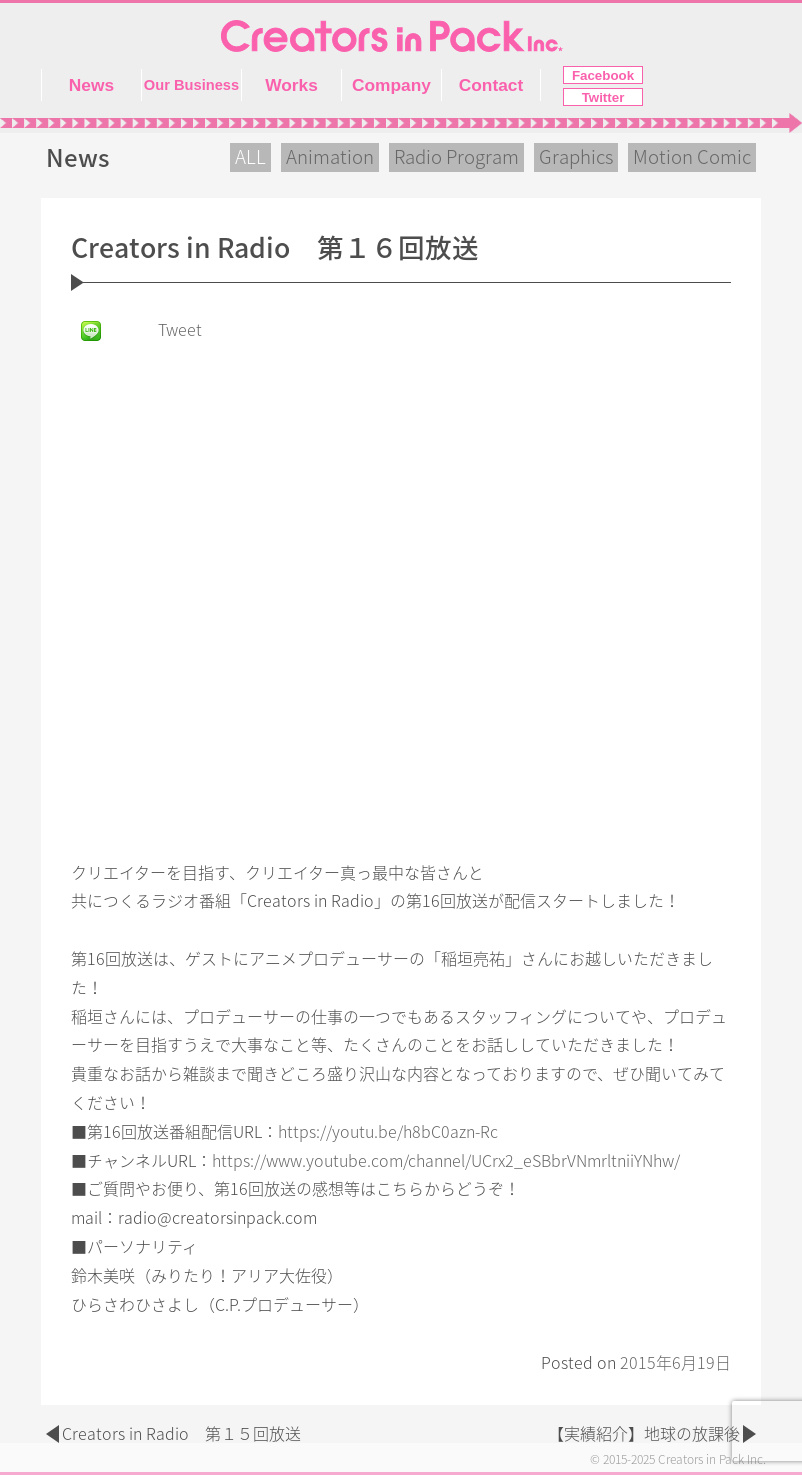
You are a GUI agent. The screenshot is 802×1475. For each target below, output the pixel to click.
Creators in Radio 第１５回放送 (181, 1434)
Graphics (576, 157)
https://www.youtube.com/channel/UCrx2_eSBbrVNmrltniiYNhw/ (446, 1161)
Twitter (603, 97)
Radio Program (456, 157)
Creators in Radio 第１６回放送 (275, 248)
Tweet (180, 330)
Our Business (191, 85)
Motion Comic (692, 157)
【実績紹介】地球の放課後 (644, 1434)
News (91, 85)
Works (291, 85)
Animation (330, 157)
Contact (491, 85)
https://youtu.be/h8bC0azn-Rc (388, 1132)
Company (391, 85)
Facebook (603, 75)
